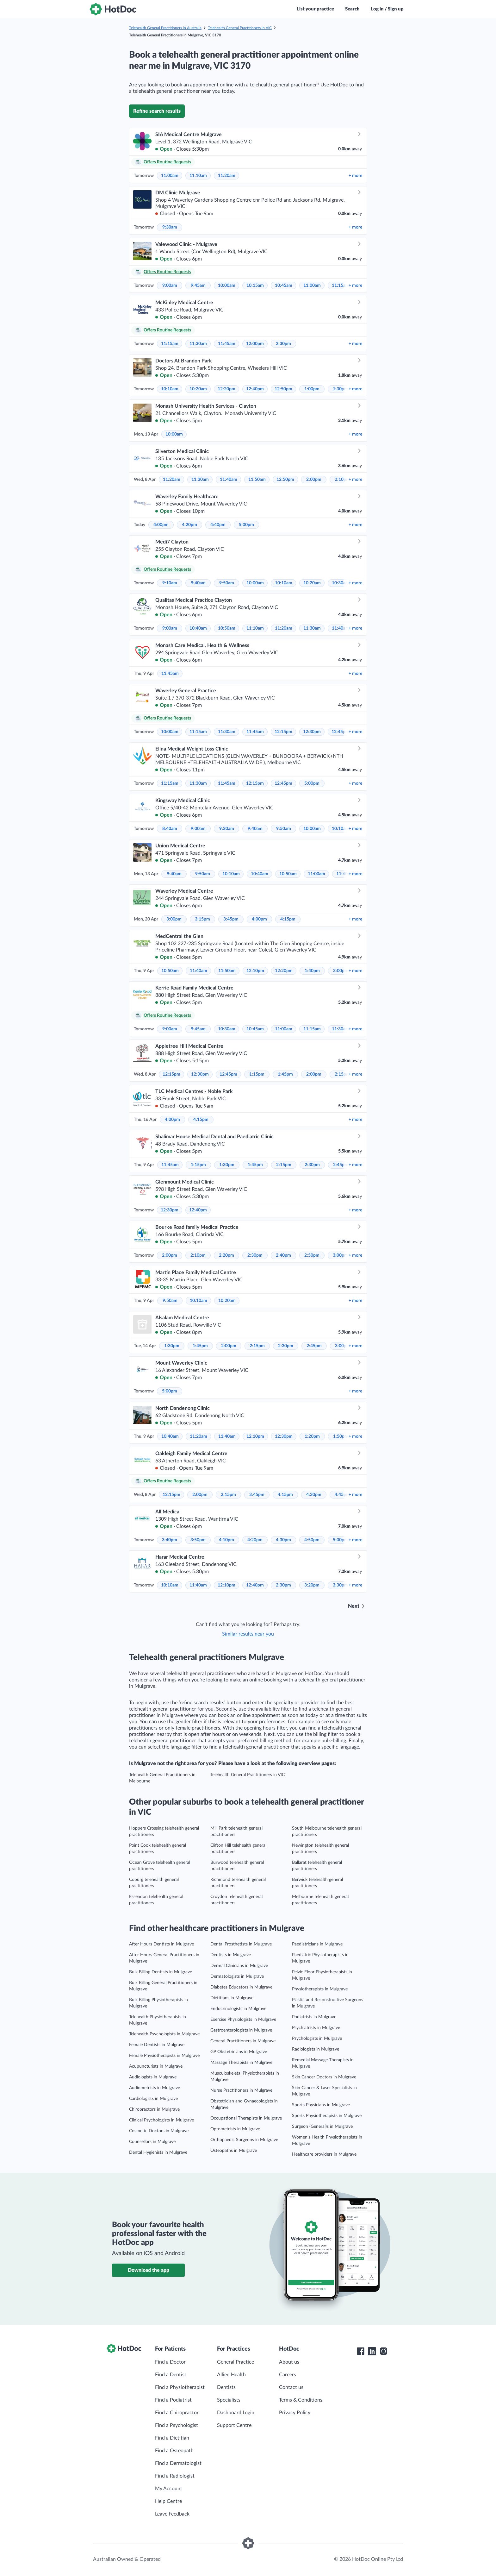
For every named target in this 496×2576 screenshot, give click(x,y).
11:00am (169, 175)
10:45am (283, 285)
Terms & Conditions (300, 2400)
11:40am (228, 479)
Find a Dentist (170, 2374)
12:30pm (312, 732)
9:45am (198, 285)
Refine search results (157, 111)
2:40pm (283, 1255)
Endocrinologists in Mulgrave (238, 2009)
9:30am (169, 227)
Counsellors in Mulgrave (152, 2141)
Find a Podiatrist (173, 2400)
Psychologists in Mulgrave (317, 2038)
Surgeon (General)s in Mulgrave (322, 2126)
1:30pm (340, 389)
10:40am (198, 628)
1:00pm (311, 389)
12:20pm (226, 389)
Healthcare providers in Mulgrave (324, 2154)
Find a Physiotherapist (180, 2387)
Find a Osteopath (174, 2450)
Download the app (148, 2270)
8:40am (169, 828)
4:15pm (287, 919)
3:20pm (311, 1585)
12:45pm (340, 732)
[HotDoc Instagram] (383, 2351)
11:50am (257, 479)
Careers (287, 2374)
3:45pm (231, 919)
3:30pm (340, 1585)
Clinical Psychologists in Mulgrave (161, 2120)
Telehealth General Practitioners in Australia (165, 28)
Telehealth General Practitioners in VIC (240, 28)
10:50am (226, 628)
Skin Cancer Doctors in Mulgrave (324, 2077)
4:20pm (189, 525)
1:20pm (312, 1436)
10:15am (255, 285)
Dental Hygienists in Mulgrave (158, 2152)
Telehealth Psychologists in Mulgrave (164, 2034)
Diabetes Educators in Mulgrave (241, 1987)
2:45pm (340, 1165)
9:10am (169, 583)
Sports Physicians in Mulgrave (321, 2105)
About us (289, 2362)
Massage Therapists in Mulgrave (241, 2062)
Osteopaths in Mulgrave (233, 2150)
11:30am (198, 344)
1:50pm (340, 1436)
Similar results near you (248, 1634)
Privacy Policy (294, 2412)
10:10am (169, 389)
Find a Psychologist (176, 2425)
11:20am (226, 175)
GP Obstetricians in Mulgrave (238, 2052)
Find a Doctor (170, 2362)
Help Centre (168, 2501)
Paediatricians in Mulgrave (317, 1944)
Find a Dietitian (172, 2438)
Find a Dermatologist (178, 2463)
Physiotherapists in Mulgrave (320, 1989)
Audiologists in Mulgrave (153, 2077)
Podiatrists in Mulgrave (314, 2017)
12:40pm (255, 389)
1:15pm (256, 1074)
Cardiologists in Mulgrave (153, 2098)
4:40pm (218, 525)
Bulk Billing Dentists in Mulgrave (160, 1972)
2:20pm (226, 1255)
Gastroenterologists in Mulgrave (241, 2030)
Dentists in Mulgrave (230, 1955)
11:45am (226, 344)
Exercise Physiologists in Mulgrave (243, 2019)
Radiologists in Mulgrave (315, 2049)
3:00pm (174, 919)
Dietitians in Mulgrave (231, 1998)
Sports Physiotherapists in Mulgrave (327, 2116)
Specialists (228, 2400)
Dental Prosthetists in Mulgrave (241, 1944)
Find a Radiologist (175, 2476)
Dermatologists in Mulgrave (237, 1976)
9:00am (169, 285)
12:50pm (283, 389)
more (355, 175)
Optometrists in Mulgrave (235, 2129)
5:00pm (246, 525)
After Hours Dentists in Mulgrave (161, 1944)
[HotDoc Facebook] (360, 2351)
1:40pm (312, 971)
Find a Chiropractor (177, 2412)
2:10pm (198, 1255)
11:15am (340, 285)
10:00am (226, 285)
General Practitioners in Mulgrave (243, 2041)
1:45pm (285, 1074)
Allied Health (231, 2374)
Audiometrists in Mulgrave (154, 2088)
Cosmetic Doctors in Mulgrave (159, 2131)
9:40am (198, 583)
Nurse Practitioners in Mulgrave (241, 2090)
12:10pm (255, 971)
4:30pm (313, 1494)
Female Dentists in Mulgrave (156, 2045)
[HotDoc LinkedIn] (372, 2351)
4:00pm (161, 525)
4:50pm (311, 1540)
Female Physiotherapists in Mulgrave (164, 2055)
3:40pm (169, 1540)
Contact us (291, 2387)
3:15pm (202, 919)
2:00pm (313, 479)
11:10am (198, 175)
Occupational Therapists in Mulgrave (246, 2118)
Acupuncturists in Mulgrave (156, 2066)
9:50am (226, 583)
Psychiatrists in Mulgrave (316, 2028)
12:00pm (255, 344)
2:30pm (283, 344)
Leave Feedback (172, 2513)
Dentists (226, 2387)
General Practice (235, 2362)
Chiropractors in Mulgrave (154, 2109)
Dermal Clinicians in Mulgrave (239, 1965)
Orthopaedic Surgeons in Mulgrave (244, 2140)
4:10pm (226, 1540)
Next (353, 1606)
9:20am (226, 828)
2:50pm (311, 1255)
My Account (168, 2488)
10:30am (340, 583)
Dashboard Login (235, 2412)
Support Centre (234, 2425)
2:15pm (283, 1165)
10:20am (198, 389)
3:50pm (198, 1540)
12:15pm (283, 732)
